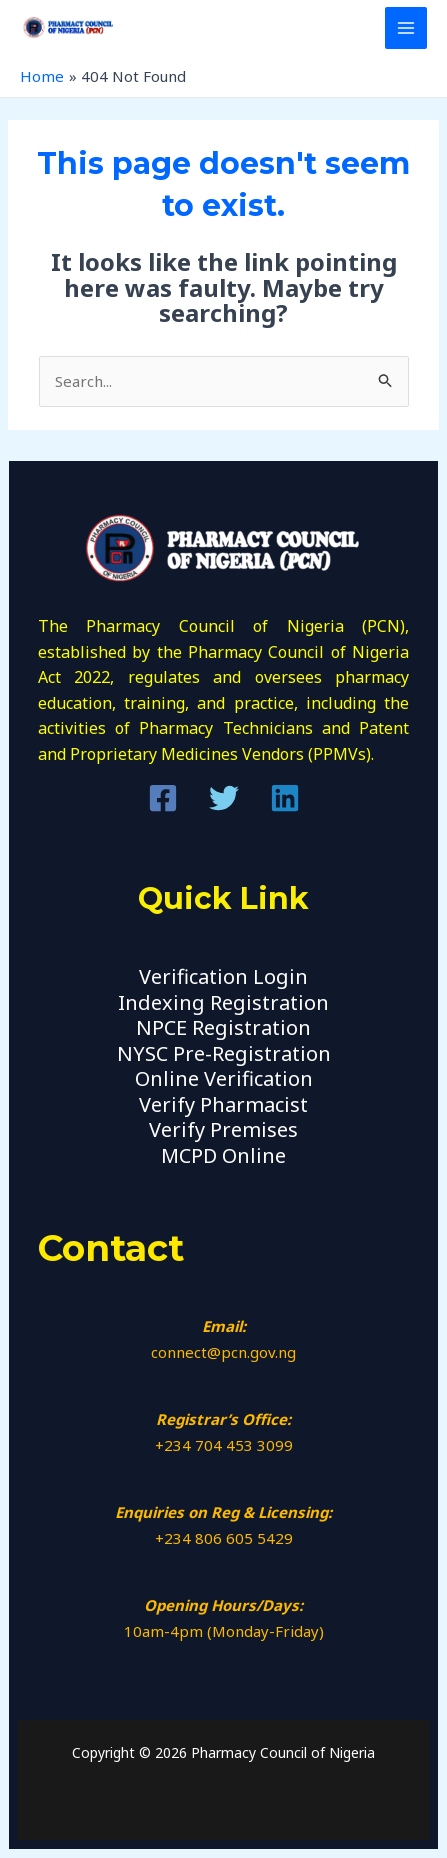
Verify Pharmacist (223, 1104)
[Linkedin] (285, 798)
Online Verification (224, 1078)
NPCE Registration (223, 1027)
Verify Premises (223, 1129)
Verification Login (223, 976)
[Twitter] (224, 798)
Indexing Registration (223, 1002)
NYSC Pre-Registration (224, 1053)
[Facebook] (163, 798)
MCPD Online (223, 1155)
